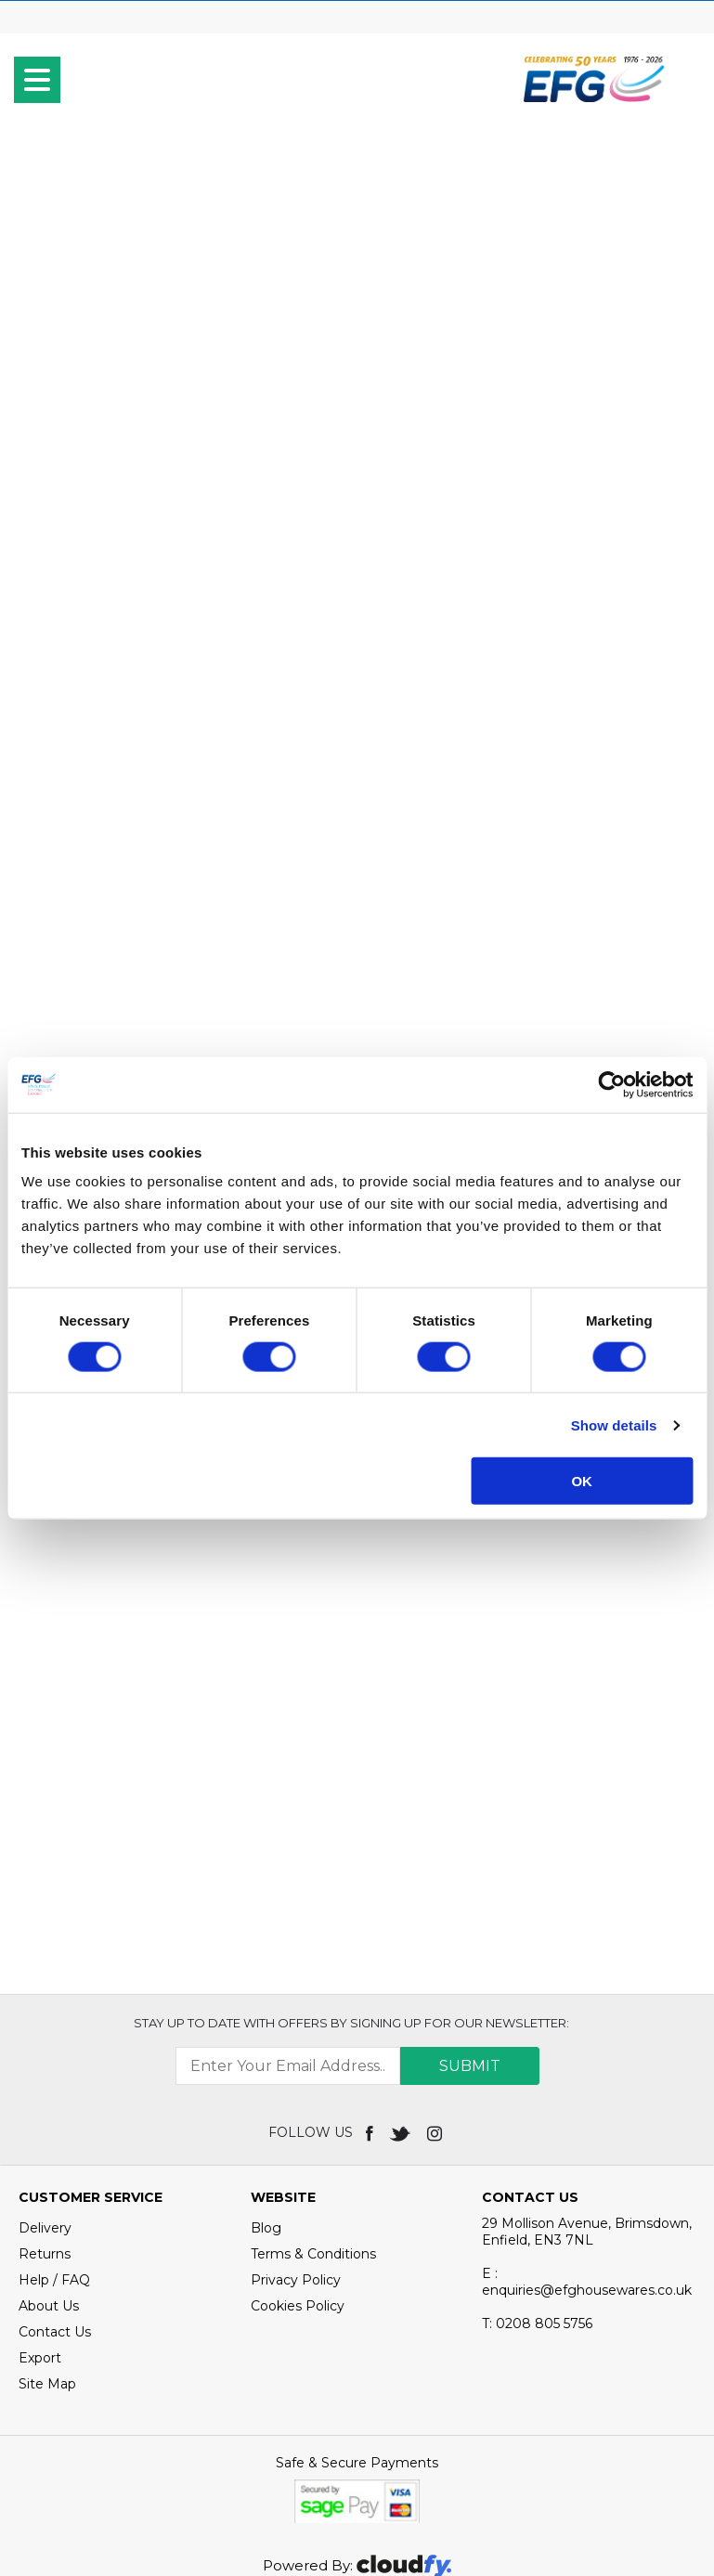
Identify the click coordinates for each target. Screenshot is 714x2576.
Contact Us (55, 2181)
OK (581, 1481)
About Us (49, 2155)
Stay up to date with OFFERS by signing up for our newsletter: (351, 1872)
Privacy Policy (296, 2129)
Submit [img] (469, 1915)
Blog (266, 2077)
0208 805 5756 (537, 2173)
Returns (45, 2103)
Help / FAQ (54, 2129)
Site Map (47, 2233)
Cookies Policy (297, 2155)
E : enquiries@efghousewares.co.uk (587, 2131)
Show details (614, 1424)
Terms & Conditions (313, 2103)
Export (40, 2207)
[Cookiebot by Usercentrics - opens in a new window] (611, 1084)
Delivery (45, 2077)
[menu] (37, 80)
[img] (371, 1981)
